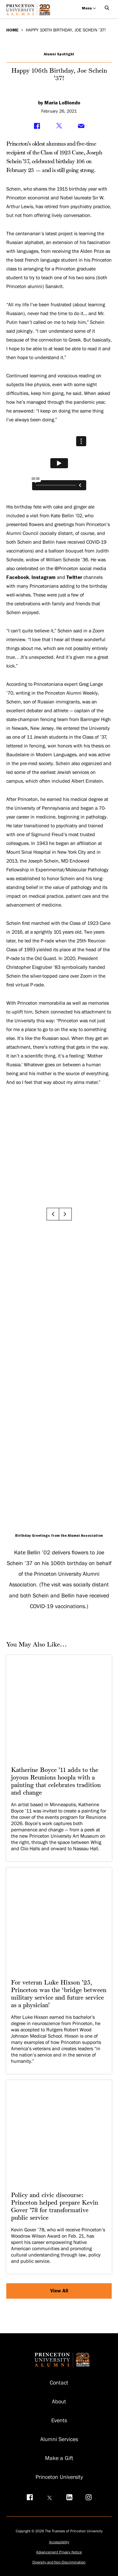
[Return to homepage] (29, 11)
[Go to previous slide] (53, 1214)
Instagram (43, 577)
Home (12, 30)
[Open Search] (107, 8)
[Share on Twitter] (59, 125)
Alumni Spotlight (59, 54)
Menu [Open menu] (89, 8)
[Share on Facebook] (37, 125)
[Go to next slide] (65, 1214)
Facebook (17, 577)
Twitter (74, 577)
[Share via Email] (81, 125)
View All (59, 2290)
